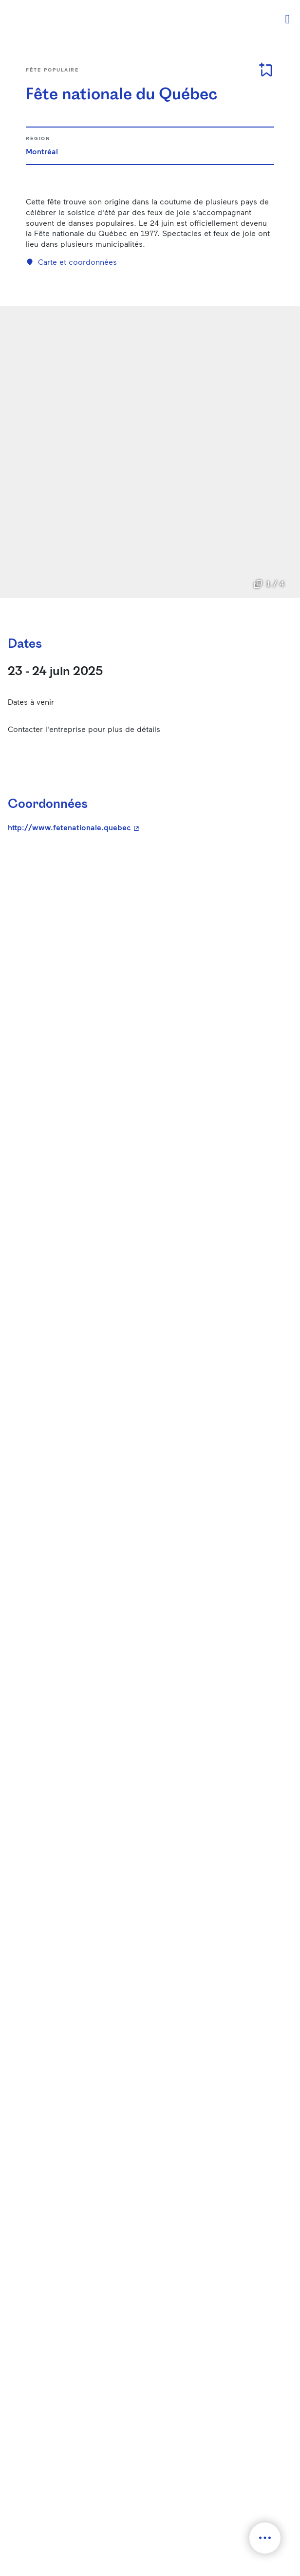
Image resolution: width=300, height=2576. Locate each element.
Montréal (42, 151)
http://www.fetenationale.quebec (146, 827)
